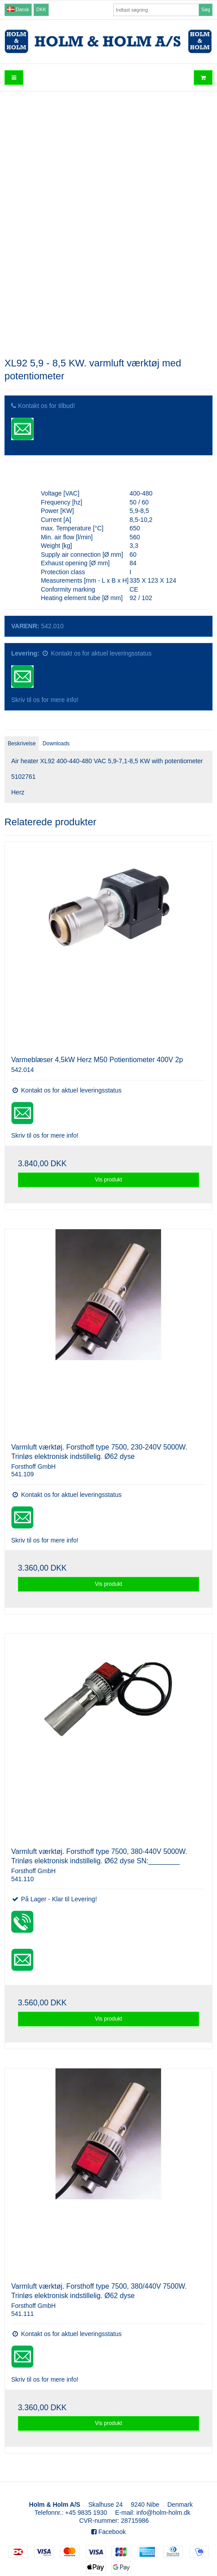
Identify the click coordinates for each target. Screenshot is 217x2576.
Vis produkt (108, 1180)
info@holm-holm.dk (163, 2512)
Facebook (108, 2531)
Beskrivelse (22, 743)
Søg (205, 9)
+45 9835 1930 (86, 2512)
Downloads (56, 743)
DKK (41, 9)
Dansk (18, 9)
